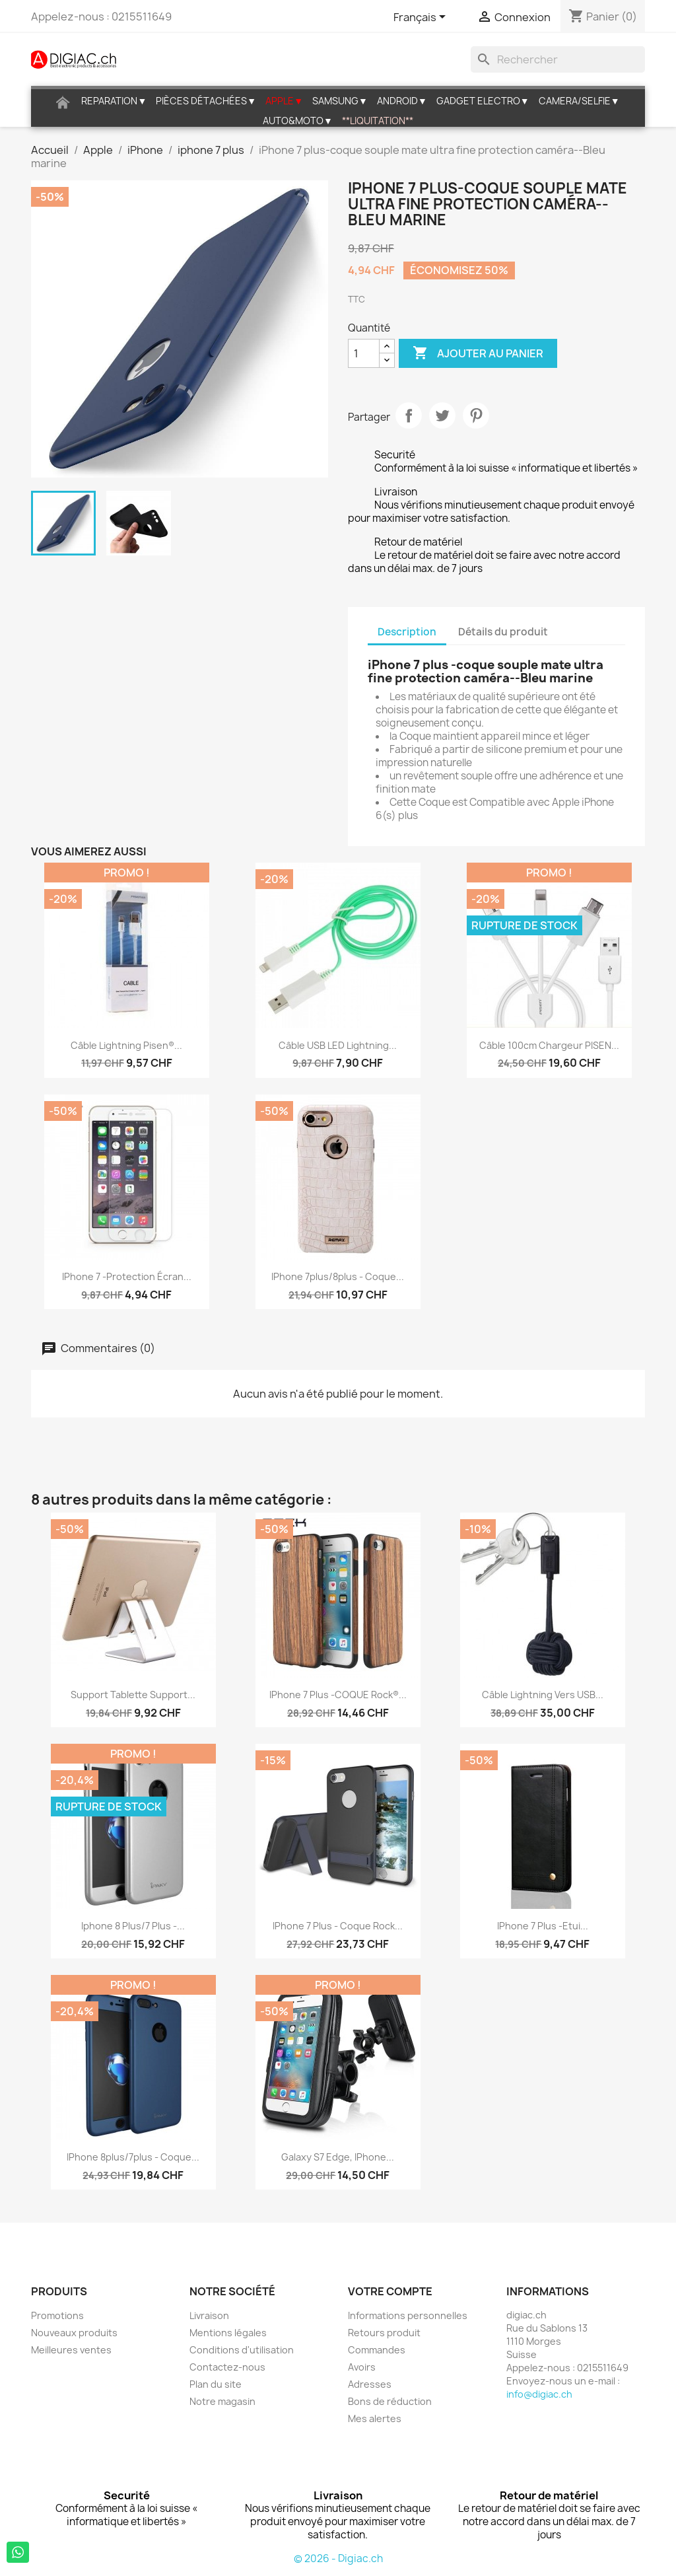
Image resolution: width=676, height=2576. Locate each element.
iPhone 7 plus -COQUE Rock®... (338, 1694)
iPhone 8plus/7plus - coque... (133, 2157)
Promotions (57, 2315)
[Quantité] (364, 353)
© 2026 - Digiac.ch (338, 2558)
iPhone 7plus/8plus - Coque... (337, 1276)
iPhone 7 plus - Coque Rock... (338, 1925)
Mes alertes (374, 2418)
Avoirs (362, 2367)
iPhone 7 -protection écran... (126, 1276)
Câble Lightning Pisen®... (126, 1045)
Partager (408, 415)
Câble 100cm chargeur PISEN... (549, 1045)
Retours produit (384, 2332)
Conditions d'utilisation (241, 2349)
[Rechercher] (558, 59)
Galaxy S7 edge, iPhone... (337, 2157)
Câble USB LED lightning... (338, 1045)
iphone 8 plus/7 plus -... (133, 1925)
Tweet (442, 415)
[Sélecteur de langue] (421, 18)
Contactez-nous (227, 2367)
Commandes (376, 2349)
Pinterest (476, 415)
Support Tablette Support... (133, 1694)
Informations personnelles (407, 2315)
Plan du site (215, 2384)
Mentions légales (228, 2332)
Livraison (209, 2315)
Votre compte (390, 2291)
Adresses (369, 2384)
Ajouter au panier (478, 353)
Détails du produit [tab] (503, 632)
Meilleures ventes (71, 2349)
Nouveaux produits (74, 2332)
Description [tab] (407, 632)
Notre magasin (222, 2401)
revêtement (431, 776)
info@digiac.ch (539, 2394)
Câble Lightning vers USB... (542, 1694)
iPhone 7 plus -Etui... (542, 1925)
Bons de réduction (390, 2401)
